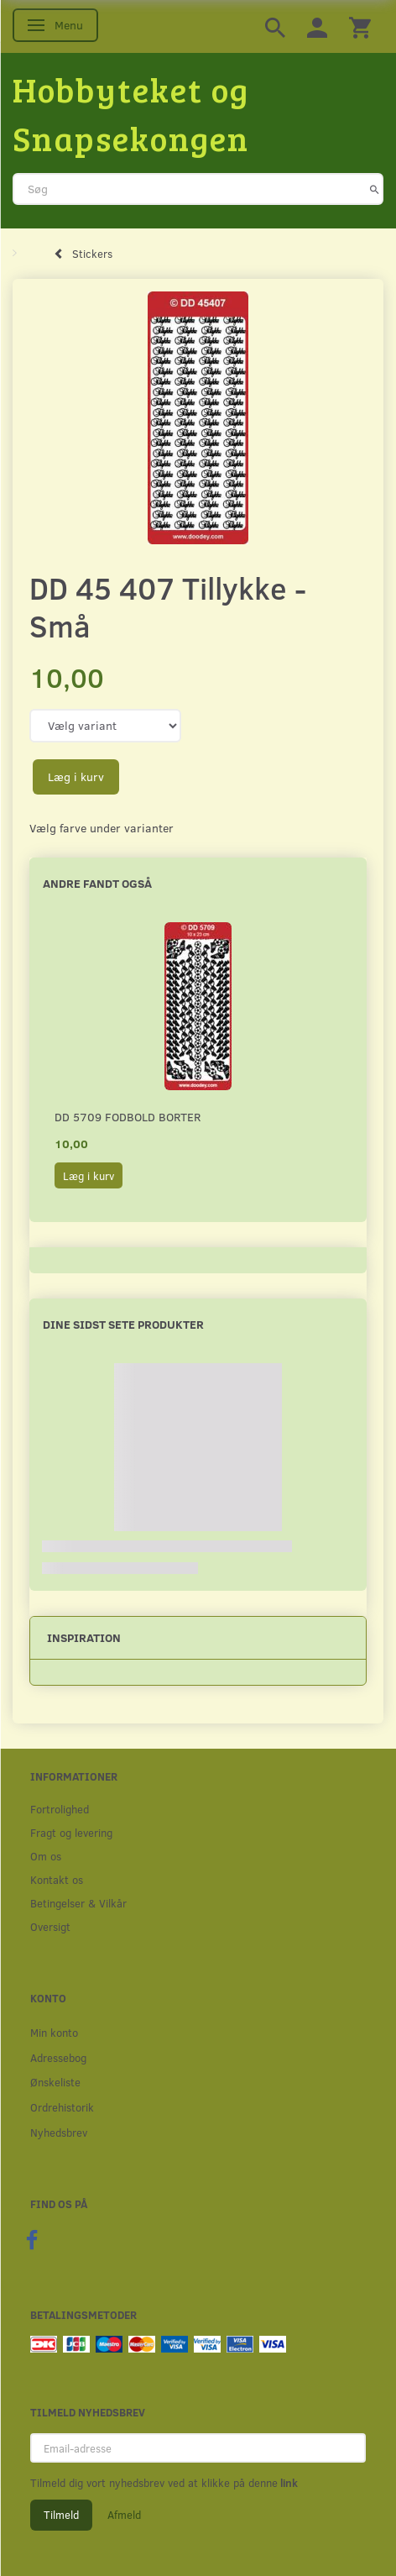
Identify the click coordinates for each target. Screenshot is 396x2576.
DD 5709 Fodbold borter (128, 1117)
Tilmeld (61, 2514)
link (288, 2482)
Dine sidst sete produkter (123, 1324)
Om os (45, 1856)
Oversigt (50, 1926)
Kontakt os (56, 1879)
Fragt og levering (71, 1832)
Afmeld (124, 2514)
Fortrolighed (59, 1809)
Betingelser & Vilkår (78, 1903)
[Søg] (374, 189)
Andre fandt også (97, 883)
